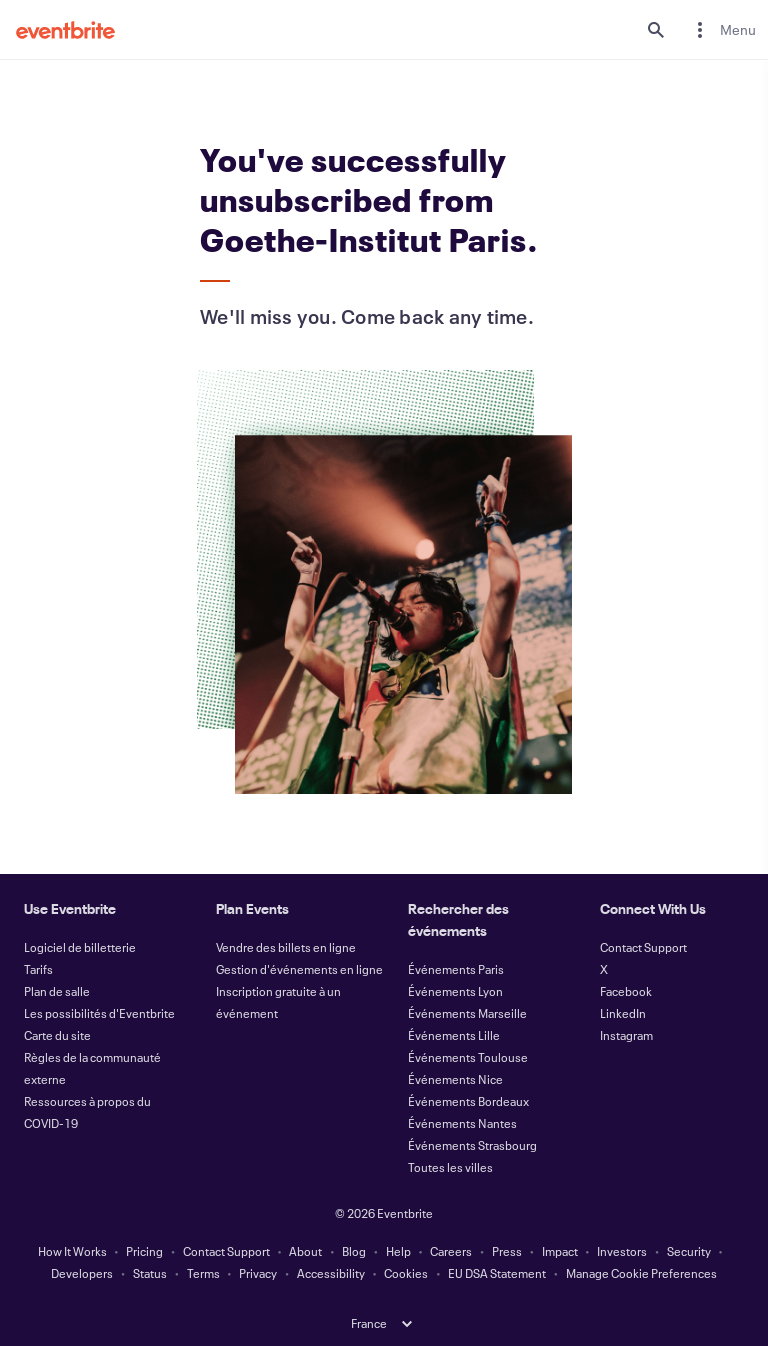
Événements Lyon (455, 991)
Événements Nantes (462, 1123)
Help (398, 1251)
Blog (354, 1251)
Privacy (258, 1273)
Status (150, 1273)
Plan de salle (57, 991)
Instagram (626, 1035)
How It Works (72, 1251)
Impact (560, 1251)
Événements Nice (455, 1079)
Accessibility (331, 1273)
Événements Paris (456, 969)
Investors (622, 1251)
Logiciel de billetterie (80, 947)
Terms (203, 1273)
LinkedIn (623, 1013)
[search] (656, 30)
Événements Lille (454, 1035)
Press (507, 1251)
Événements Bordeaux (468, 1101)
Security (689, 1251)
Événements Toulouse (468, 1057)
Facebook (626, 991)
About (305, 1251)
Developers (82, 1273)
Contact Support (643, 947)
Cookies (406, 1273)
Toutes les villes (450, 1167)
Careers (451, 1251)
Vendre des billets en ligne (286, 947)
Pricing (144, 1251)
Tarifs (38, 969)
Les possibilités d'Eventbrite (99, 1013)
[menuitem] (722, 29)
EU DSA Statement (497, 1273)
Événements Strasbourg (472, 1145)
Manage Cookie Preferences (641, 1273)
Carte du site (57, 1035)
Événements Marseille (467, 1013)
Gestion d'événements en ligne (299, 969)
